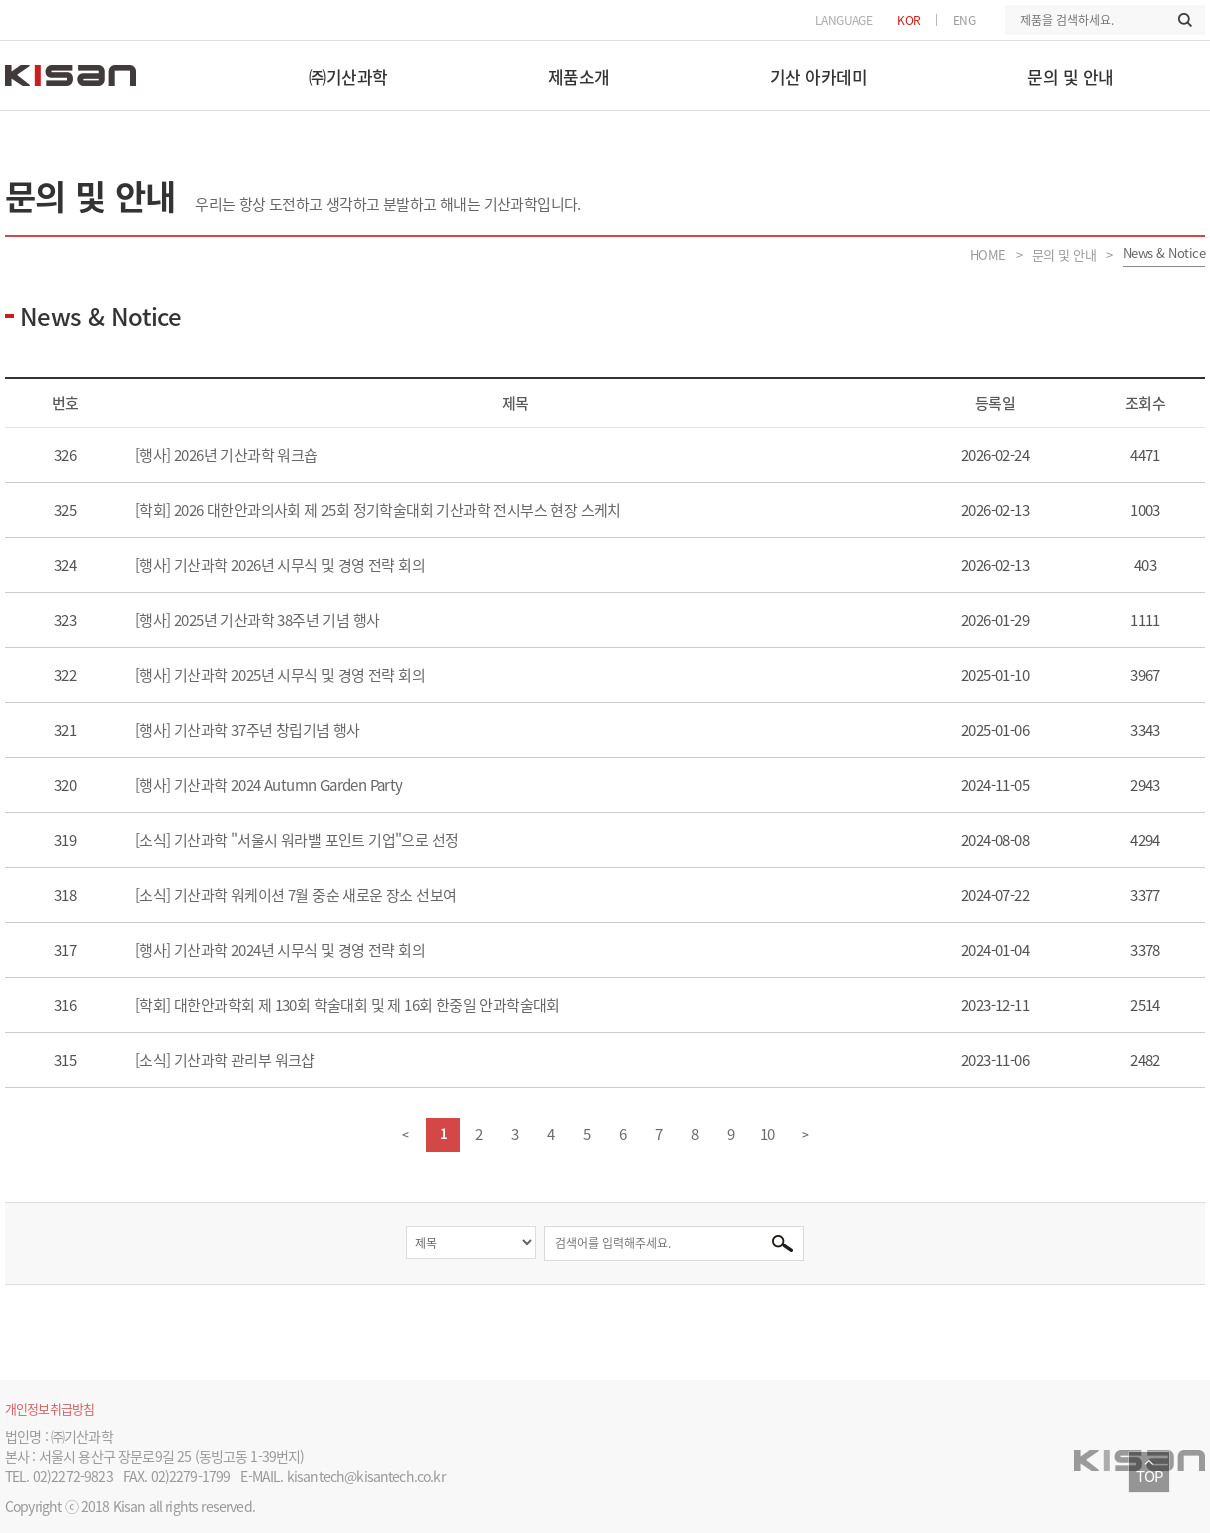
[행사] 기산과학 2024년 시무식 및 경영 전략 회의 (281, 950)
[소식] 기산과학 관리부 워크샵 (226, 1060)
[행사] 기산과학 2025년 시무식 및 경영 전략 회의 (281, 675)
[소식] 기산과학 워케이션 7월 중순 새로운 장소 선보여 (297, 895)
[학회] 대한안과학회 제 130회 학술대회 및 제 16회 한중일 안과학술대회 (349, 1005)
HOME (988, 254)
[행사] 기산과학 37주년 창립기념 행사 (249, 730)
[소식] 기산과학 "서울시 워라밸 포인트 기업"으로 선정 (298, 840)
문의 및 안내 (1064, 254)
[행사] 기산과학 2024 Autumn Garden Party (270, 785)
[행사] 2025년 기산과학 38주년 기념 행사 (259, 620)
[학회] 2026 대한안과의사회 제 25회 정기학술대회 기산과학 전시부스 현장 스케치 (379, 510)
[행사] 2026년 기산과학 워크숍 (228, 455)
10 (767, 1134)
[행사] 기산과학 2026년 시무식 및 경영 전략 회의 (281, 565)
